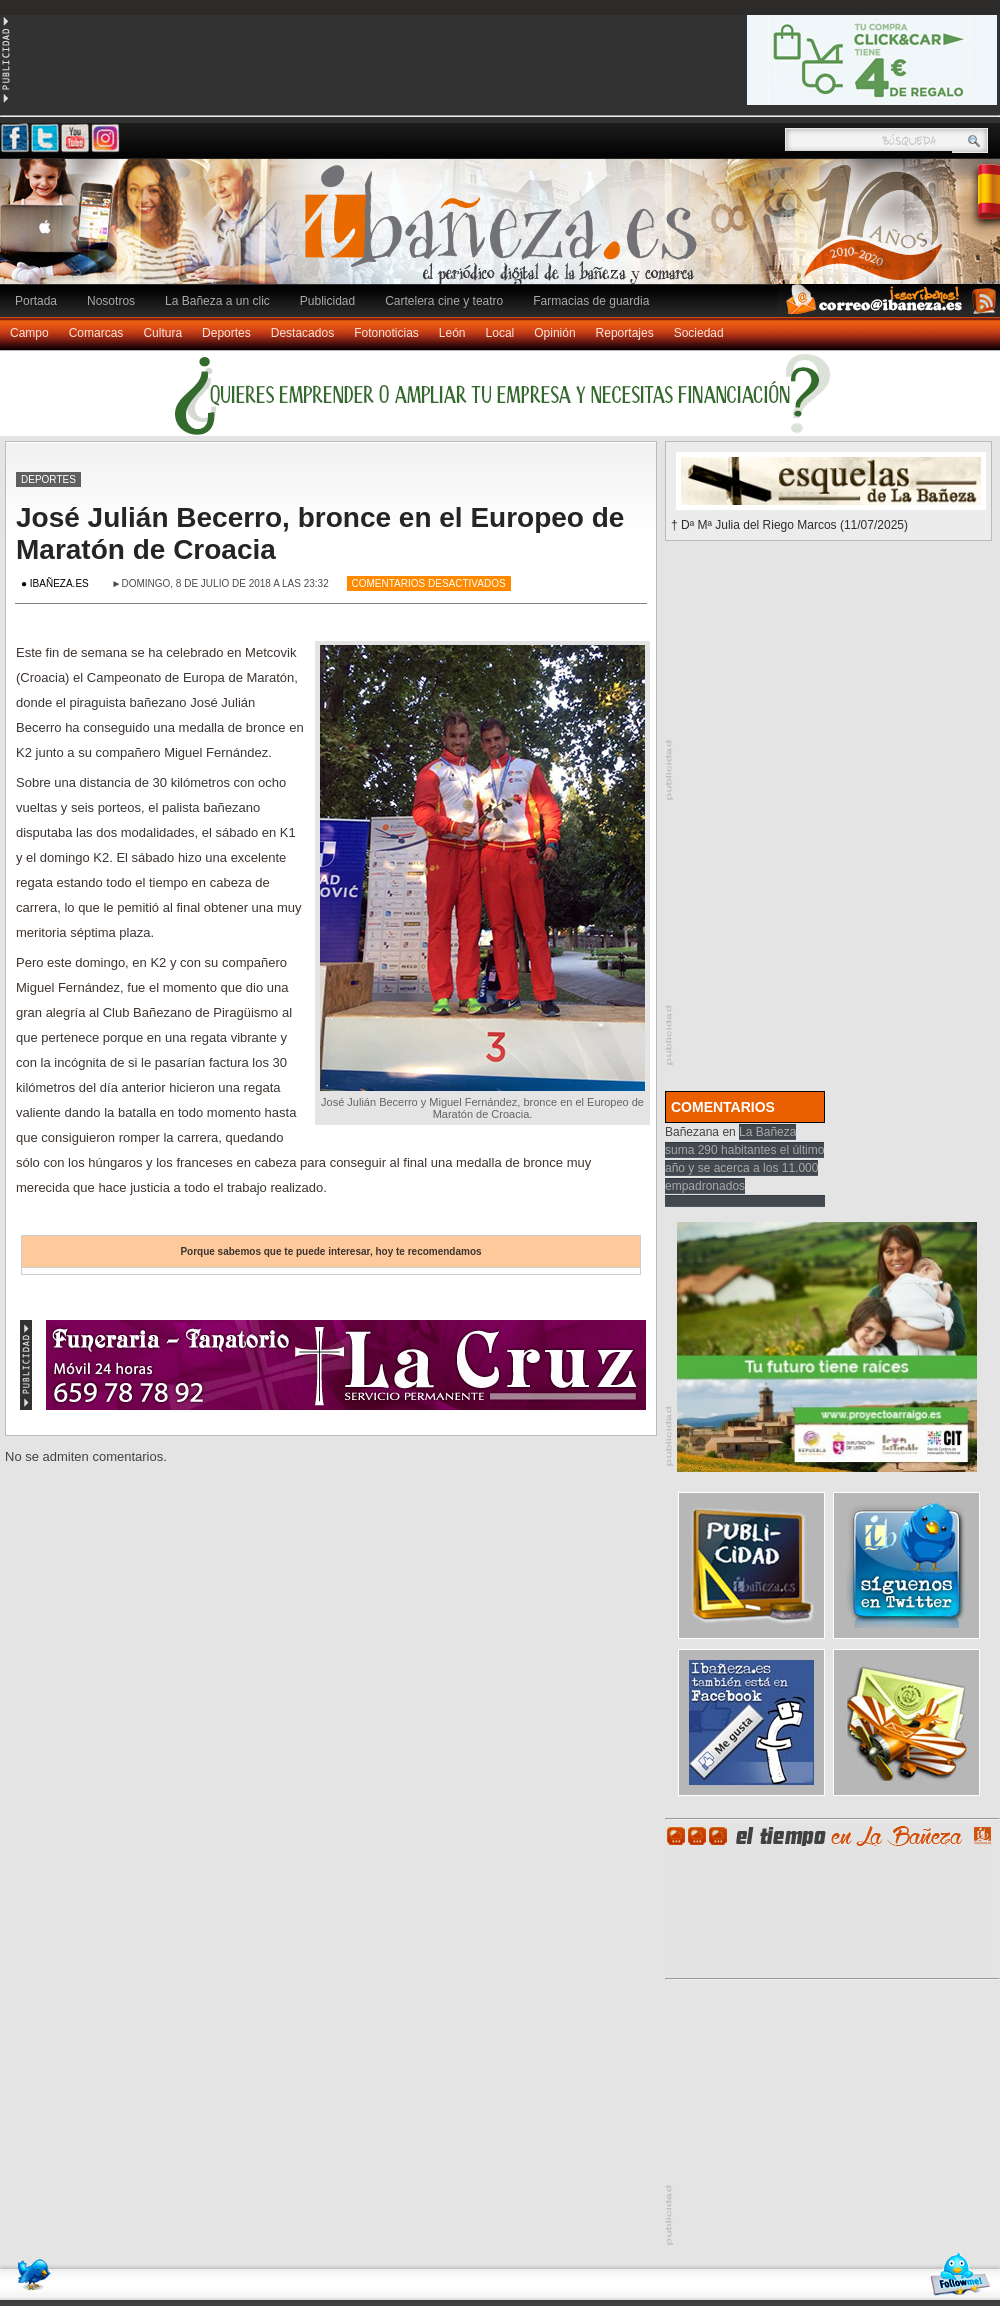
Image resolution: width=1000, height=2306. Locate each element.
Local (500, 333)
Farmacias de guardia (591, 301)
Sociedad (699, 333)
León (452, 333)
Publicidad (327, 301)
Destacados (302, 333)
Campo (29, 333)
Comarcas (96, 333)
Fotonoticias (386, 333)
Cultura (162, 333)
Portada (36, 301)
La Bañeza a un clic (217, 301)
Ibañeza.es (505, 232)
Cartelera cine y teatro (444, 301)
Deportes (226, 333)
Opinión (554, 333)
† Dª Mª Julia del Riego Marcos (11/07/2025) (789, 525)
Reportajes (625, 333)
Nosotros (111, 301)
